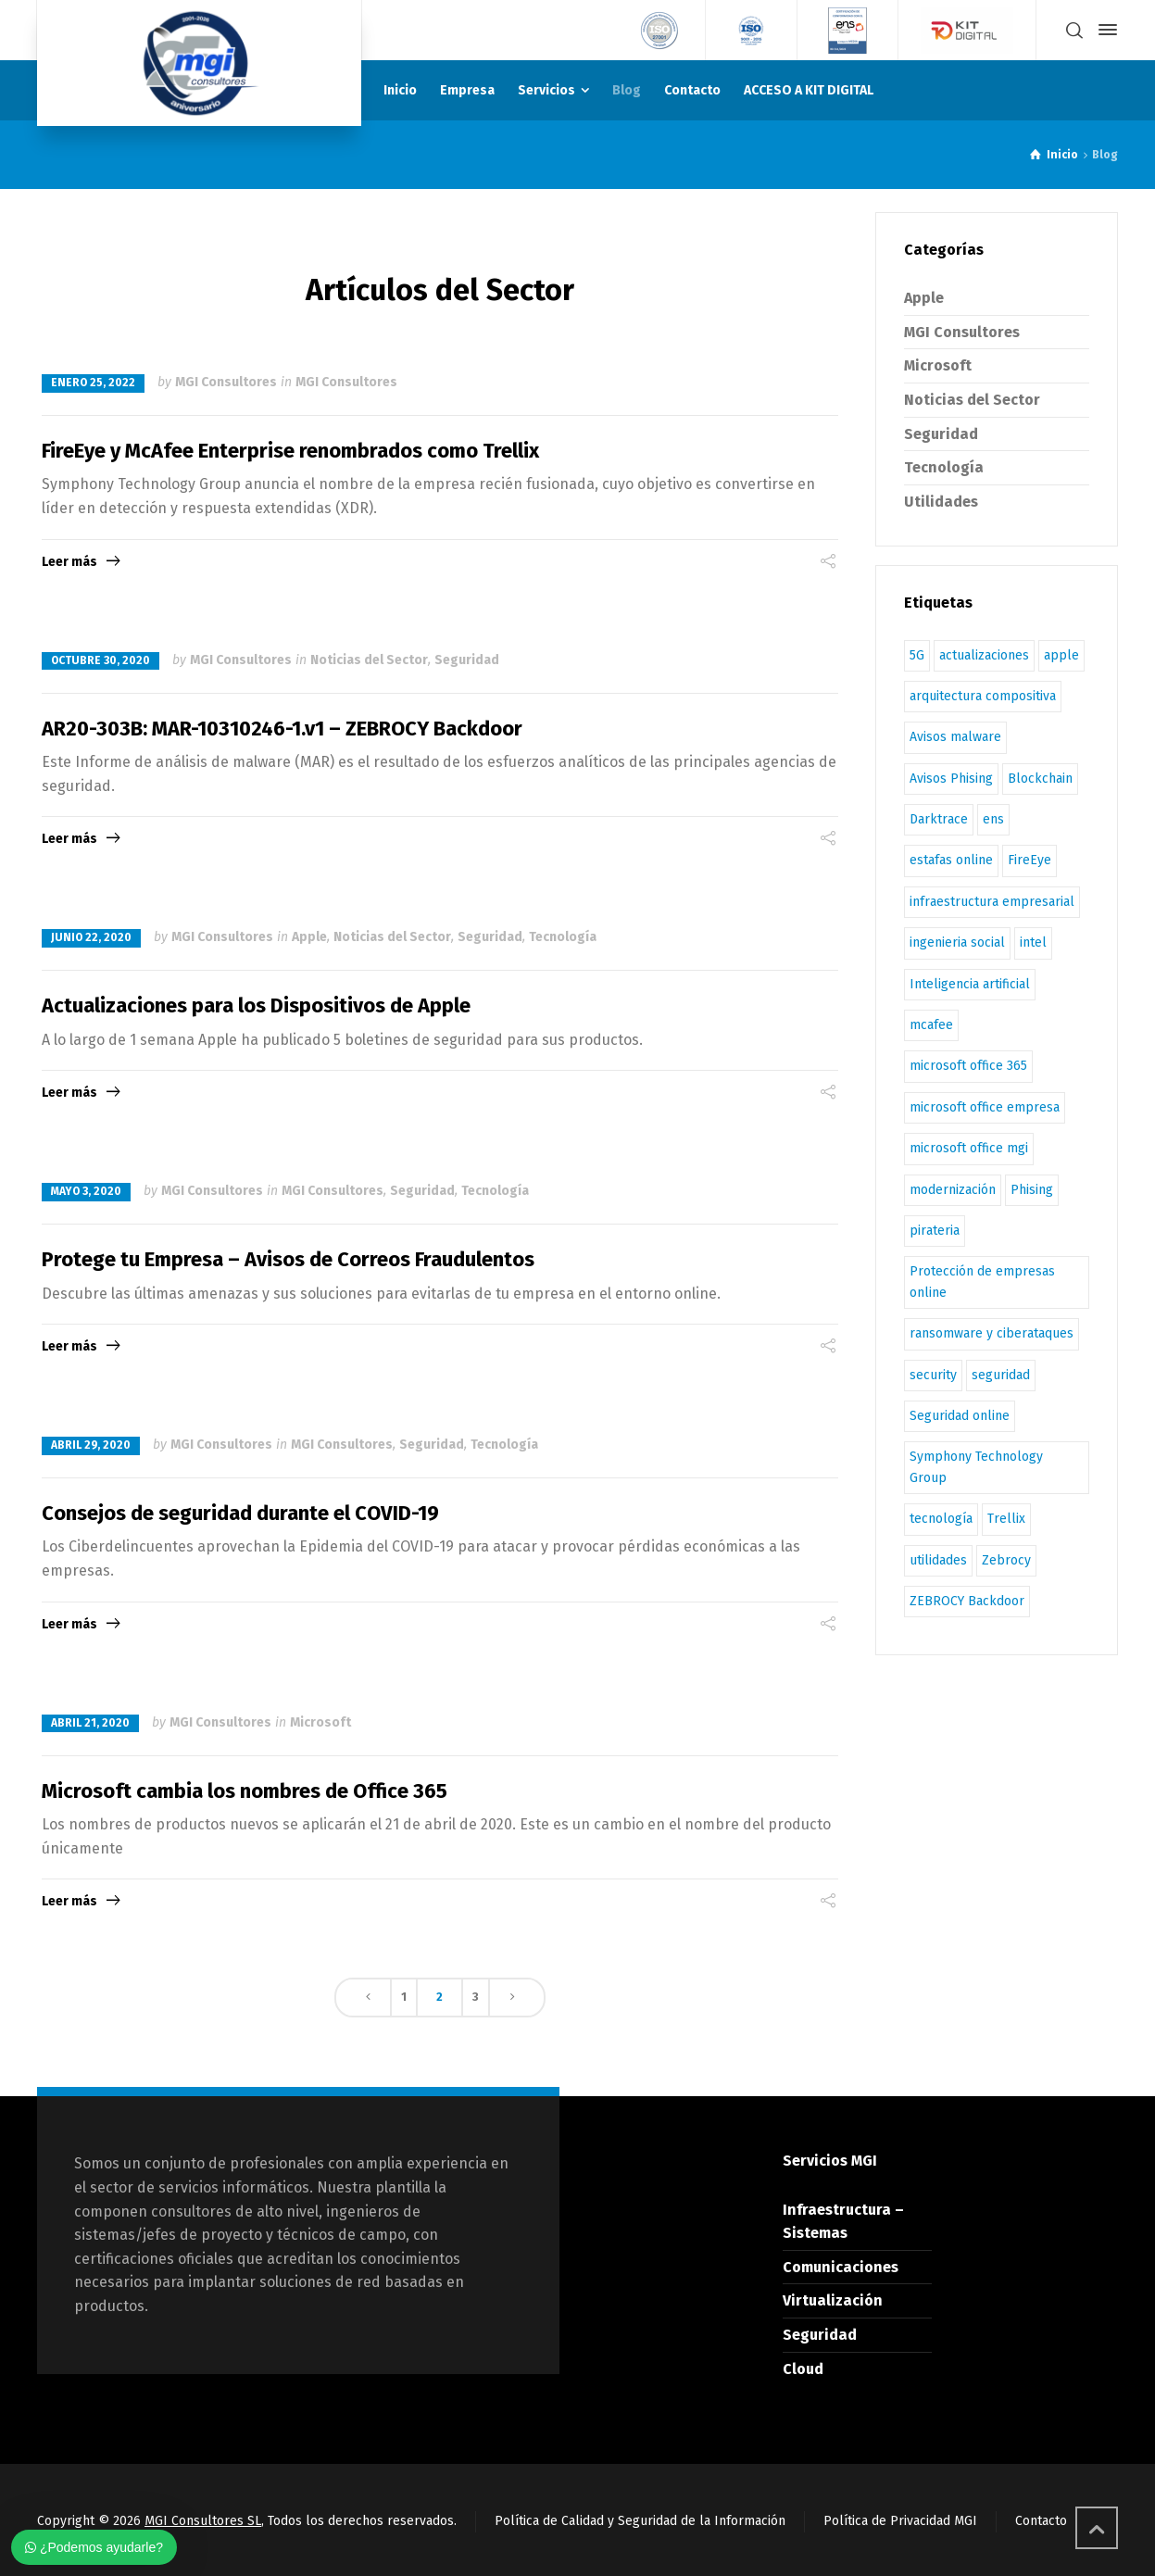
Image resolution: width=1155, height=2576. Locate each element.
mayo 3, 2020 (86, 1191)
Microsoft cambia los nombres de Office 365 (244, 1790)
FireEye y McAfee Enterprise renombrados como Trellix (290, 450)
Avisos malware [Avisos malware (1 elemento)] (955, 737)
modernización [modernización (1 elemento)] (953, 1190)
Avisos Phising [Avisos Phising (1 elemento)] (951, 778)
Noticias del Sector (369, 660)
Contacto (1041, 2521)
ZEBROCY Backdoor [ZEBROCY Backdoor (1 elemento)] (967, 1601)
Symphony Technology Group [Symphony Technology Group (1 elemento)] (976, 1467)
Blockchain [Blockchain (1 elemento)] (1040, 778)
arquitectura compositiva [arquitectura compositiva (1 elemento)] (983, 696)
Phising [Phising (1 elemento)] (1032, 1190)
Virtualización (833, 2300)
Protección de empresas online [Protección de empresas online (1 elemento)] (982, 1281)
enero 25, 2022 (93, 382)
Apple (309, 937)
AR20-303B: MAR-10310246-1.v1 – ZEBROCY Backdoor (282, 728)
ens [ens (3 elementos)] (993, 819)
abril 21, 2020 (90, 1722)
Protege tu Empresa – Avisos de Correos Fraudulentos (288, 1259)
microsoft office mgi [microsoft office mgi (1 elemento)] (969, 1148)
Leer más (69, 562)
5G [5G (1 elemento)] (917, 655)
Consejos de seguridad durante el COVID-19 (240, 1513)
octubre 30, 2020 (100, 660)
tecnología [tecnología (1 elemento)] (941, 1519)
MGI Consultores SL (202, 2521)
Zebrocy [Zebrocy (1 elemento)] (1006, 1560)
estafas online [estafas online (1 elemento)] (951, 860)
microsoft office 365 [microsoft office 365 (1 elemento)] (968, 1066)
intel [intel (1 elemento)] (1033, 942)
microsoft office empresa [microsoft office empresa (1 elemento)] (985, 1107)
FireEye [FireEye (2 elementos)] (1029, 860)
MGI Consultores (226, 382)
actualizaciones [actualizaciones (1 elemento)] (984, 655)
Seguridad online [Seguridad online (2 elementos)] (960, 1416)
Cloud (803, 2369)
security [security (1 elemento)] (933, 1375)
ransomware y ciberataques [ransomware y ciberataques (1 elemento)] (991, 1333)
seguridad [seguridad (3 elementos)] (1001, 1375)
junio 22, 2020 (91, 937)
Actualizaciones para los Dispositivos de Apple (256, 1005)
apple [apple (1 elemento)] (1061, 655)
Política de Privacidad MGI (900, 2521)
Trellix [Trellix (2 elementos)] (1006, 1519)
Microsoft (320, 1722)
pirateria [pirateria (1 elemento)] (935, 1230)
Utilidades (941, 501)
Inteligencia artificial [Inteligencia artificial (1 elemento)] (970, 984)
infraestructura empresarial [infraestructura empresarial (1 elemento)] (992, 902)
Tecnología (562, 937)
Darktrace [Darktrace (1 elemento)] (939, 819)
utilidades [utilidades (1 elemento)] (938, 1560)
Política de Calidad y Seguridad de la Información (640, 2521)
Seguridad (466, 660)
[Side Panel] (1104, 29)
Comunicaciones (840, 2267)
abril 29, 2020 (91, 1445)
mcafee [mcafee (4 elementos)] (931, 1025)
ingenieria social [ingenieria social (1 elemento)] (957, 942)
